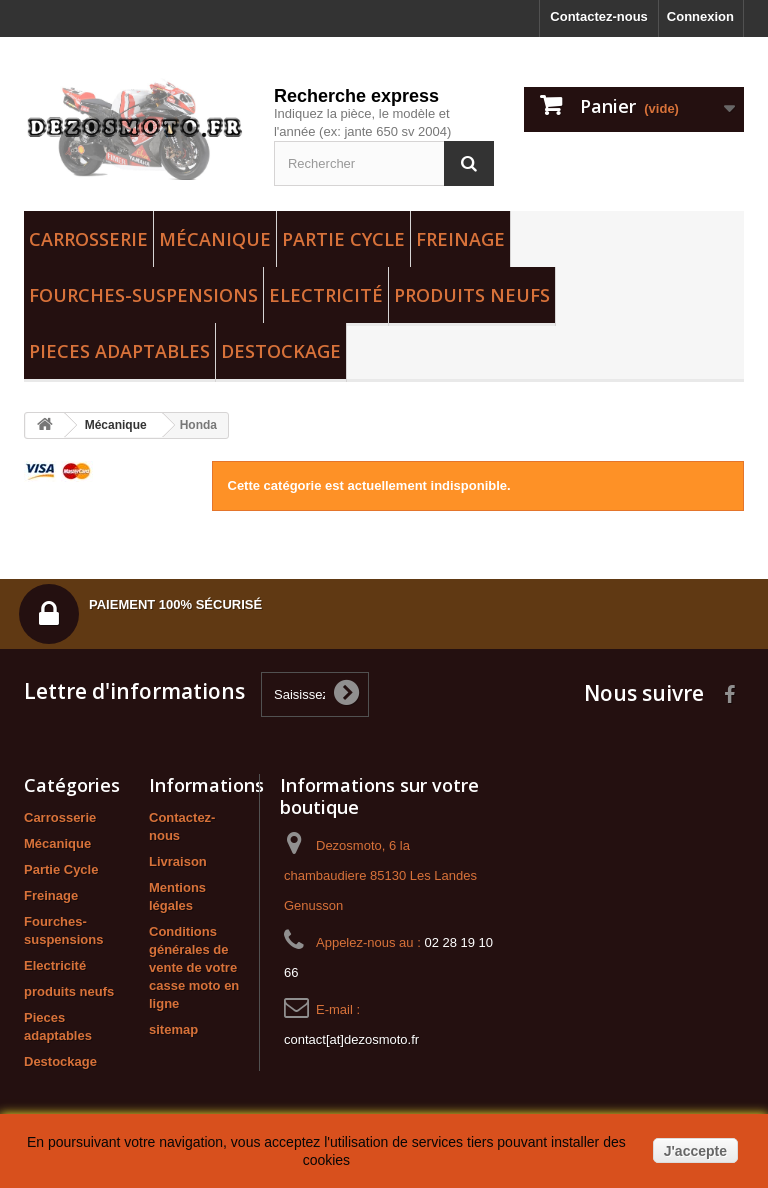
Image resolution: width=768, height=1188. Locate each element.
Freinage (460, 239)
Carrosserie (88, 239)
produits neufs (472, 295)
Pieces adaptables (119, 351)
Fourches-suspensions (143, 295)
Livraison (178, 861)
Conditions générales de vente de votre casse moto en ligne (194, 967)
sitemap (173, 1029)
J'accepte (695, 1151)
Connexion (700, 16)
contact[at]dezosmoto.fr (351, 1039)
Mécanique (215, 239)
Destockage (281, 351)
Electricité (326, 295)
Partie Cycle (343, 239)
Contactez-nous (599, 16)
